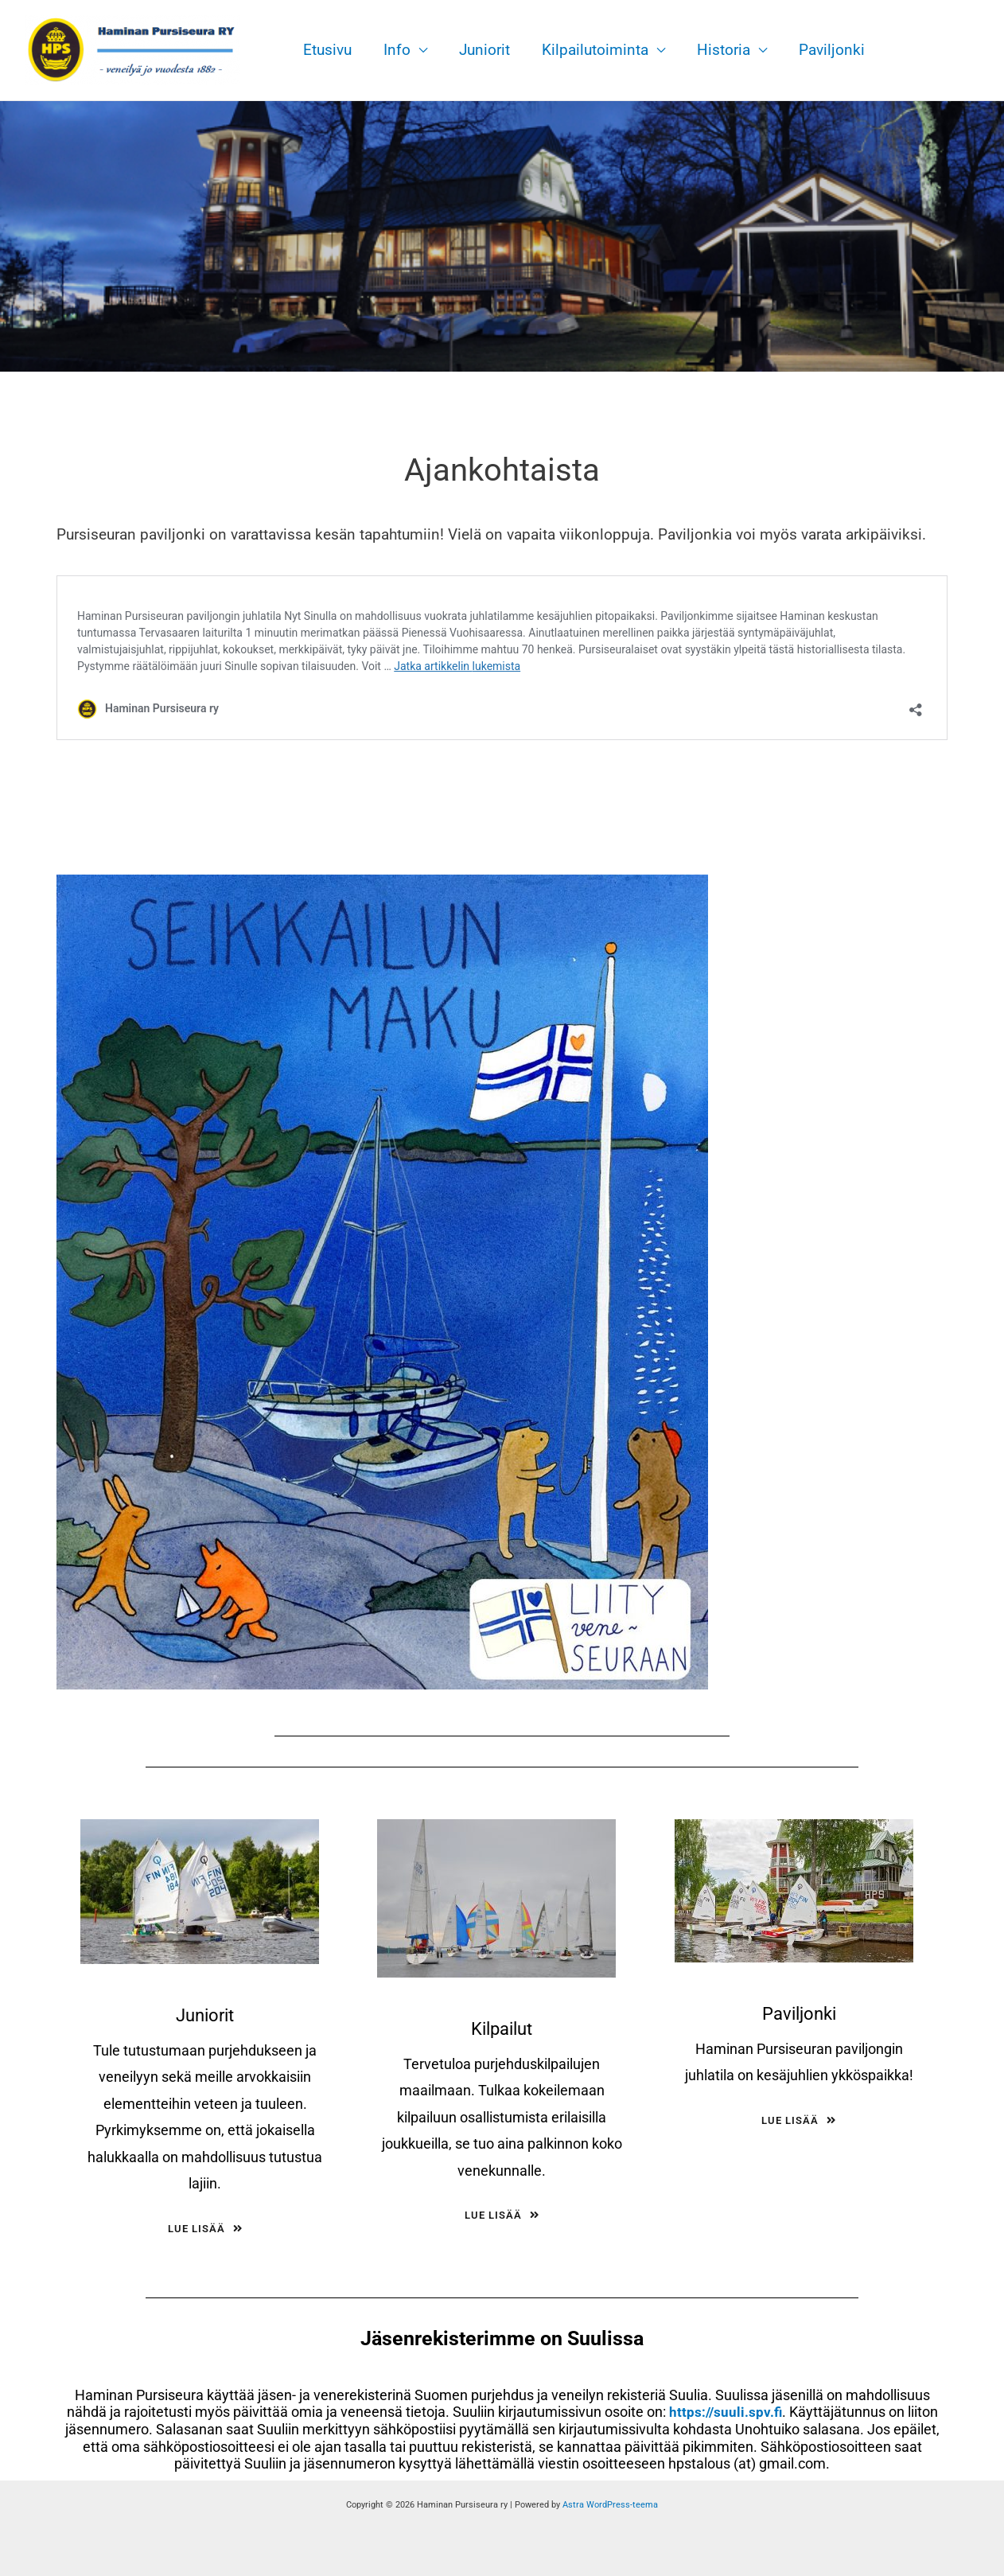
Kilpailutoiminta (589, 50)
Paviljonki (823, 50)
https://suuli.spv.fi (725, 2411)
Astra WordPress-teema (610, 2505)
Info (394, 50)
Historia (716, 50)
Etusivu (326, 50)
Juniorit (480, 50)
